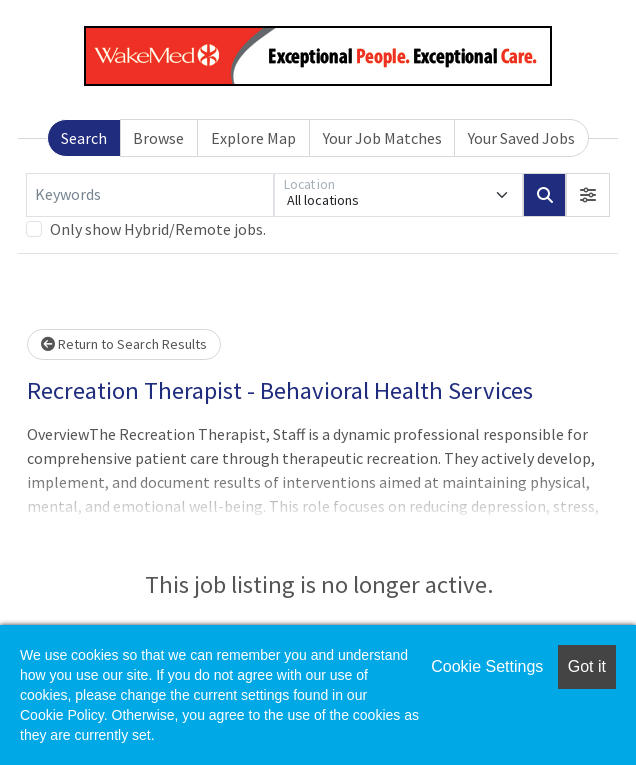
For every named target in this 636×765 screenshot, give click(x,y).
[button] (588, 195)
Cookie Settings (487, 666)
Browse (158, 138)
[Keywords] (150, 195)
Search (84, 138)
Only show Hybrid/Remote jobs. (158, 229)
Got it (587, 666)
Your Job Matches (382, 138)
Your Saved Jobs (521, 138)
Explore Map (253, 138)
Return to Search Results (124, 344)
